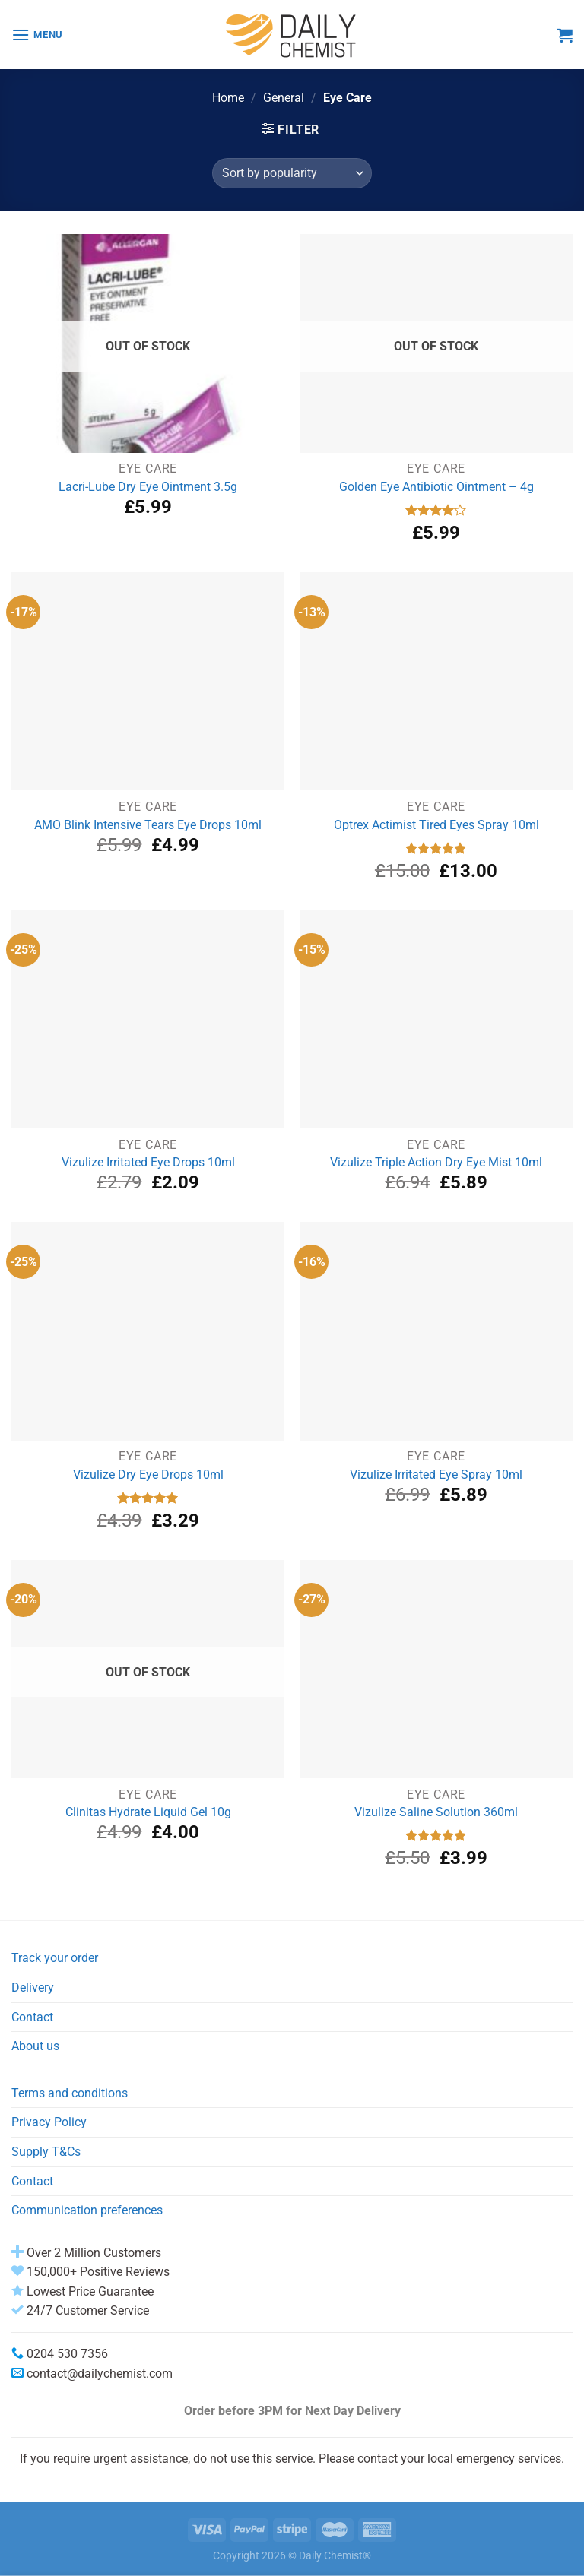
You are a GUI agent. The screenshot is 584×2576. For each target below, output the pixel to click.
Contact (32, 2017)
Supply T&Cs (46, 2151)
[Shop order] (292, 173)
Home (228, 97)
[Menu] (37, 34)
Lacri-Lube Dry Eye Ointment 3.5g (148, 486)
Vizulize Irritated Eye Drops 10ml (148, 1162)
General (283, 97)
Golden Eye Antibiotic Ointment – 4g (436, 486)
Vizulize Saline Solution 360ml (436, 1812)
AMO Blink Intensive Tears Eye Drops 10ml (148, 825)
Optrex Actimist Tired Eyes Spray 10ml (436, 825)
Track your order (54, 1958)
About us (35, 2046)
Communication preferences (87, 2210)
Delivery (32, 1987)
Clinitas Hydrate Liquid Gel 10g (148, 1812)
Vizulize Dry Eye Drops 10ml (148, 1474)
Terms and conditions (69, 2093)
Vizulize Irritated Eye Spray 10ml (436, 1474)
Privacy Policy (49, 2122)
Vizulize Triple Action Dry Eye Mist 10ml (436, 1162)
